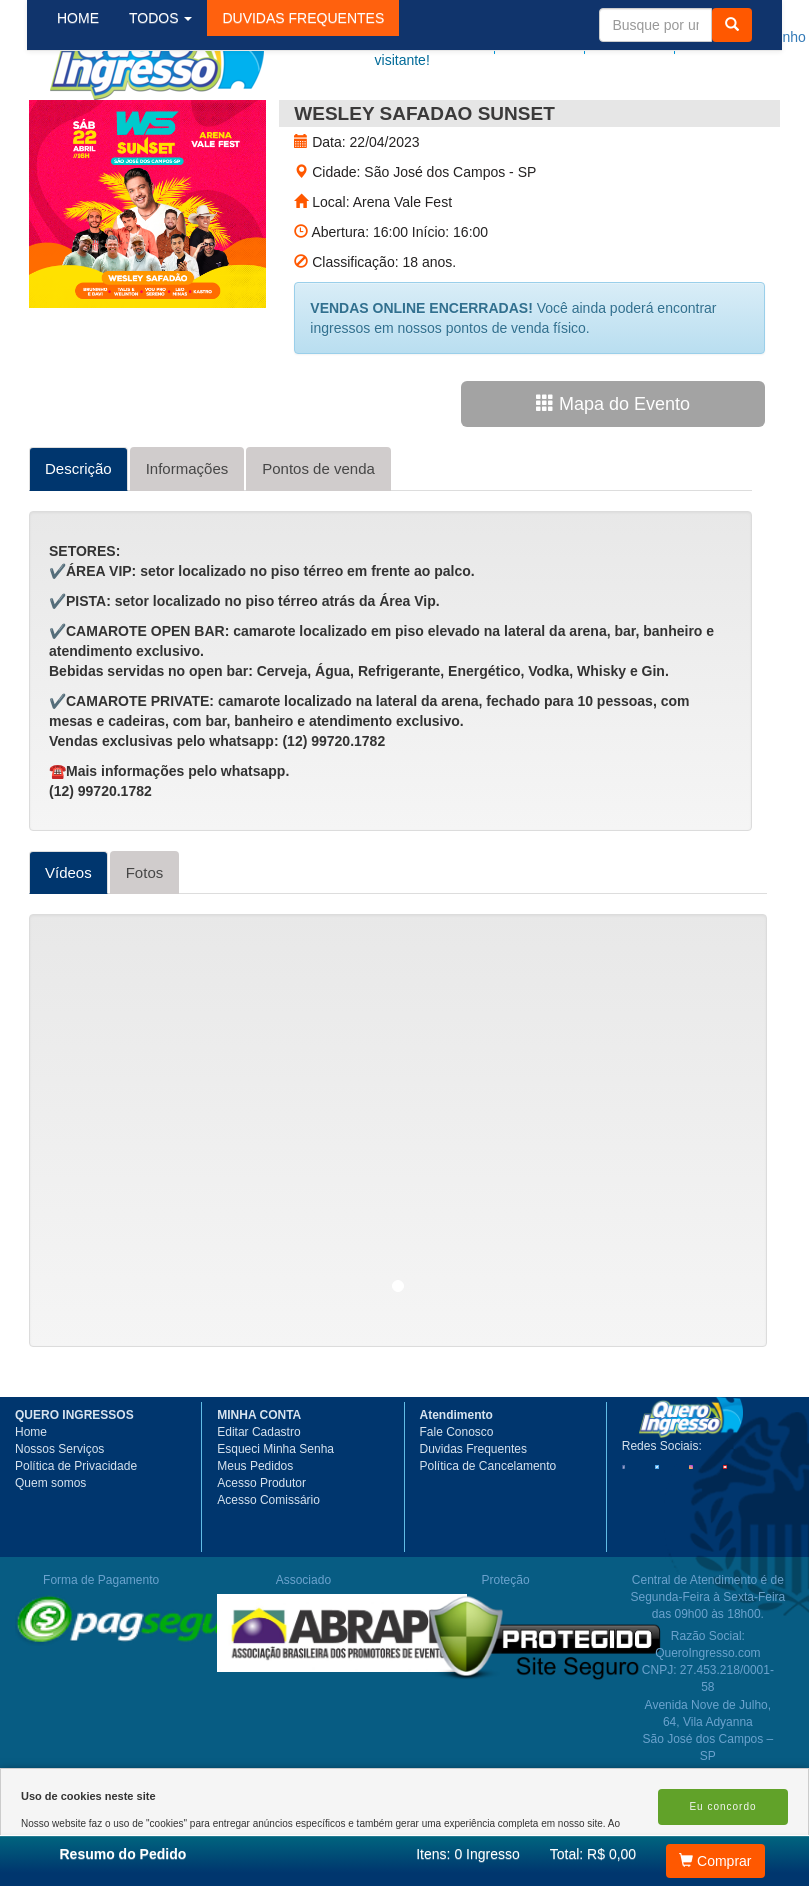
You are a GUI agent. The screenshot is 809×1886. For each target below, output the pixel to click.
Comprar (715, 1861)
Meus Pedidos (255, 1538)
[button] (319, 119)
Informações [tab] (187, 540)
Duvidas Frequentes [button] (473, 1521)
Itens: (468, 1854)
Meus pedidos (575, 37)
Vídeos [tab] (68, 944)
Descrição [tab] (78, 540)
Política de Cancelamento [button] (488, 1538)
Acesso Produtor (261, 1555)
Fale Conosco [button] (457, 1504)
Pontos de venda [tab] (318, 540)
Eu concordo (722, 1806)
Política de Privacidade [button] (76, 1538)
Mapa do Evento (613, 475)
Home (31, 1504)
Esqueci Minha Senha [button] (275, 1521)
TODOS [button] (176, 119)
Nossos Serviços (59, 1521)
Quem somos (50, 1555)
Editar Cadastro (258, 1504)
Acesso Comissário (268, 1572)
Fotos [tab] (145, 944)
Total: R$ (593, 1854)
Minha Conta (661, 37)
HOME (94, 119)
